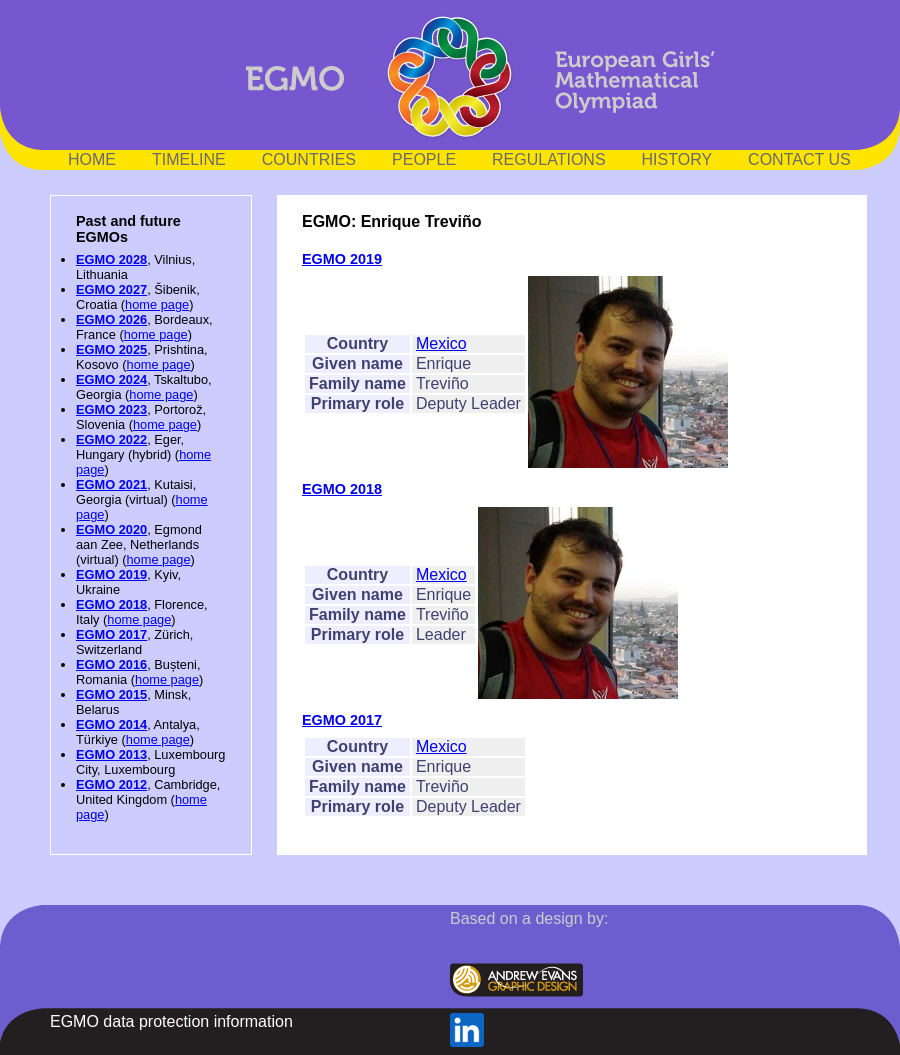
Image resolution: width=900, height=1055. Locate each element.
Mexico (441, 343)
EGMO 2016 (111, 664)
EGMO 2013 (111, 754)
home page (157, 304)
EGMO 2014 (111, 724)
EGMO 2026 (111, 319)
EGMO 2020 (111, 529)
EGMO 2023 (111, 409)
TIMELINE (189, 159)
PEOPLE (424, 159)
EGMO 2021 (111, 484)
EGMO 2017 (111, 634)
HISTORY (677, 159)
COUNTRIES (309, 159)
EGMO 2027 (111, 289)
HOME (92, 159)
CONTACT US (799, 159)
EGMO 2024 (111, 379)
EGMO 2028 (111, 259)
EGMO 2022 (111, 439)
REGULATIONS (549, 159)
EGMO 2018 (111, 604)
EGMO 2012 (111, 784)
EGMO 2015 (111, 694)
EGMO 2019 (111, 574)
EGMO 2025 (111, 349)
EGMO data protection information (171, 1021)
